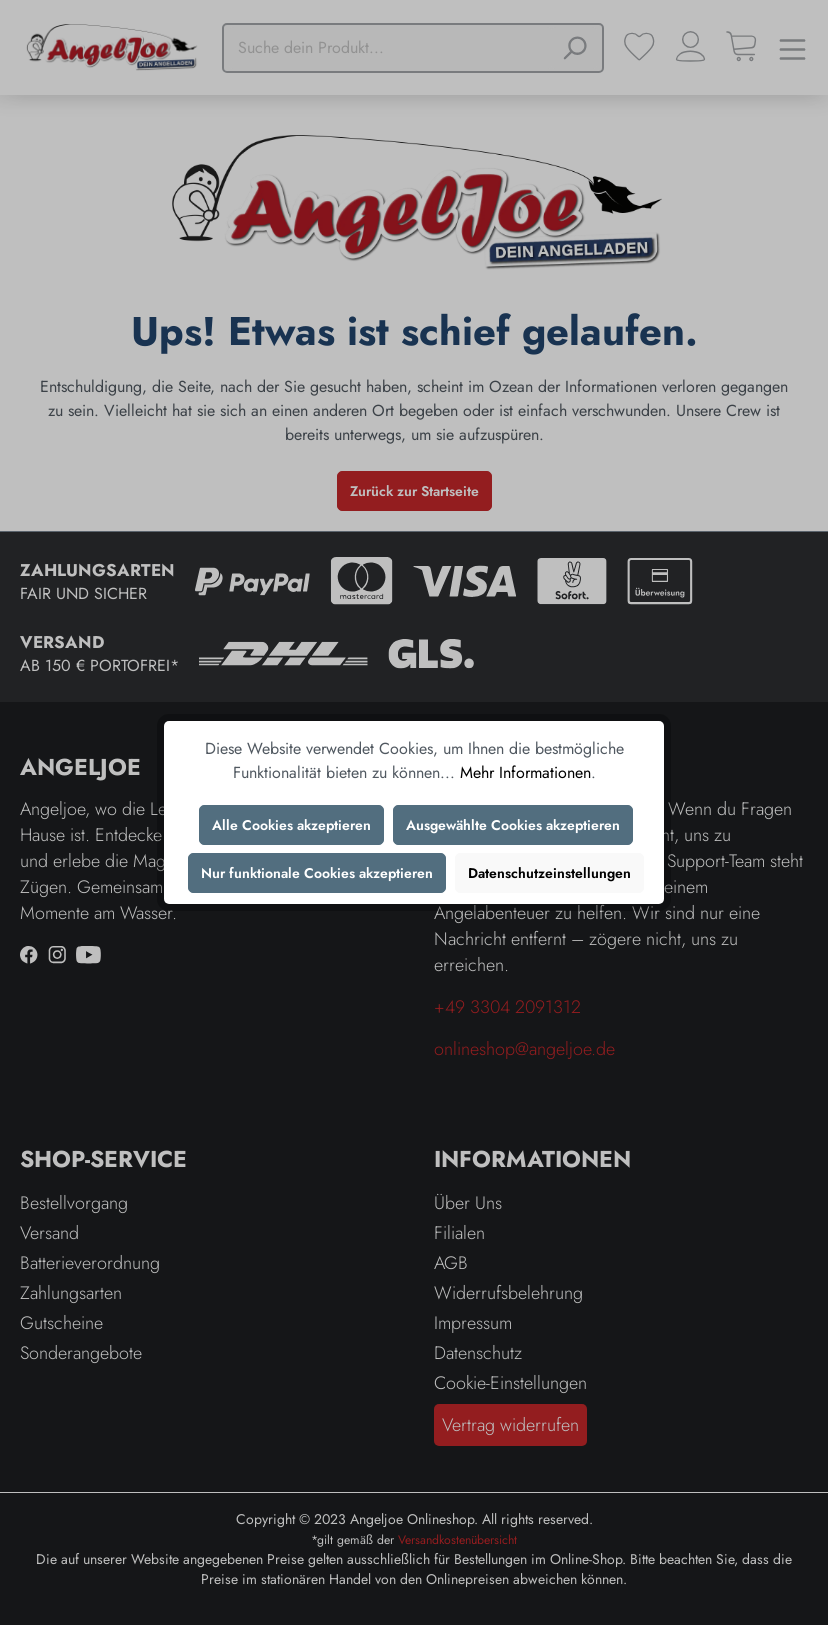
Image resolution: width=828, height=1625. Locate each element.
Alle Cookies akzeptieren (291, 825)
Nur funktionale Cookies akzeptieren (317, 873)
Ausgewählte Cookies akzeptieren (513, 825)
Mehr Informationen (525, 772)
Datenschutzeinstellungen (549, 873)
